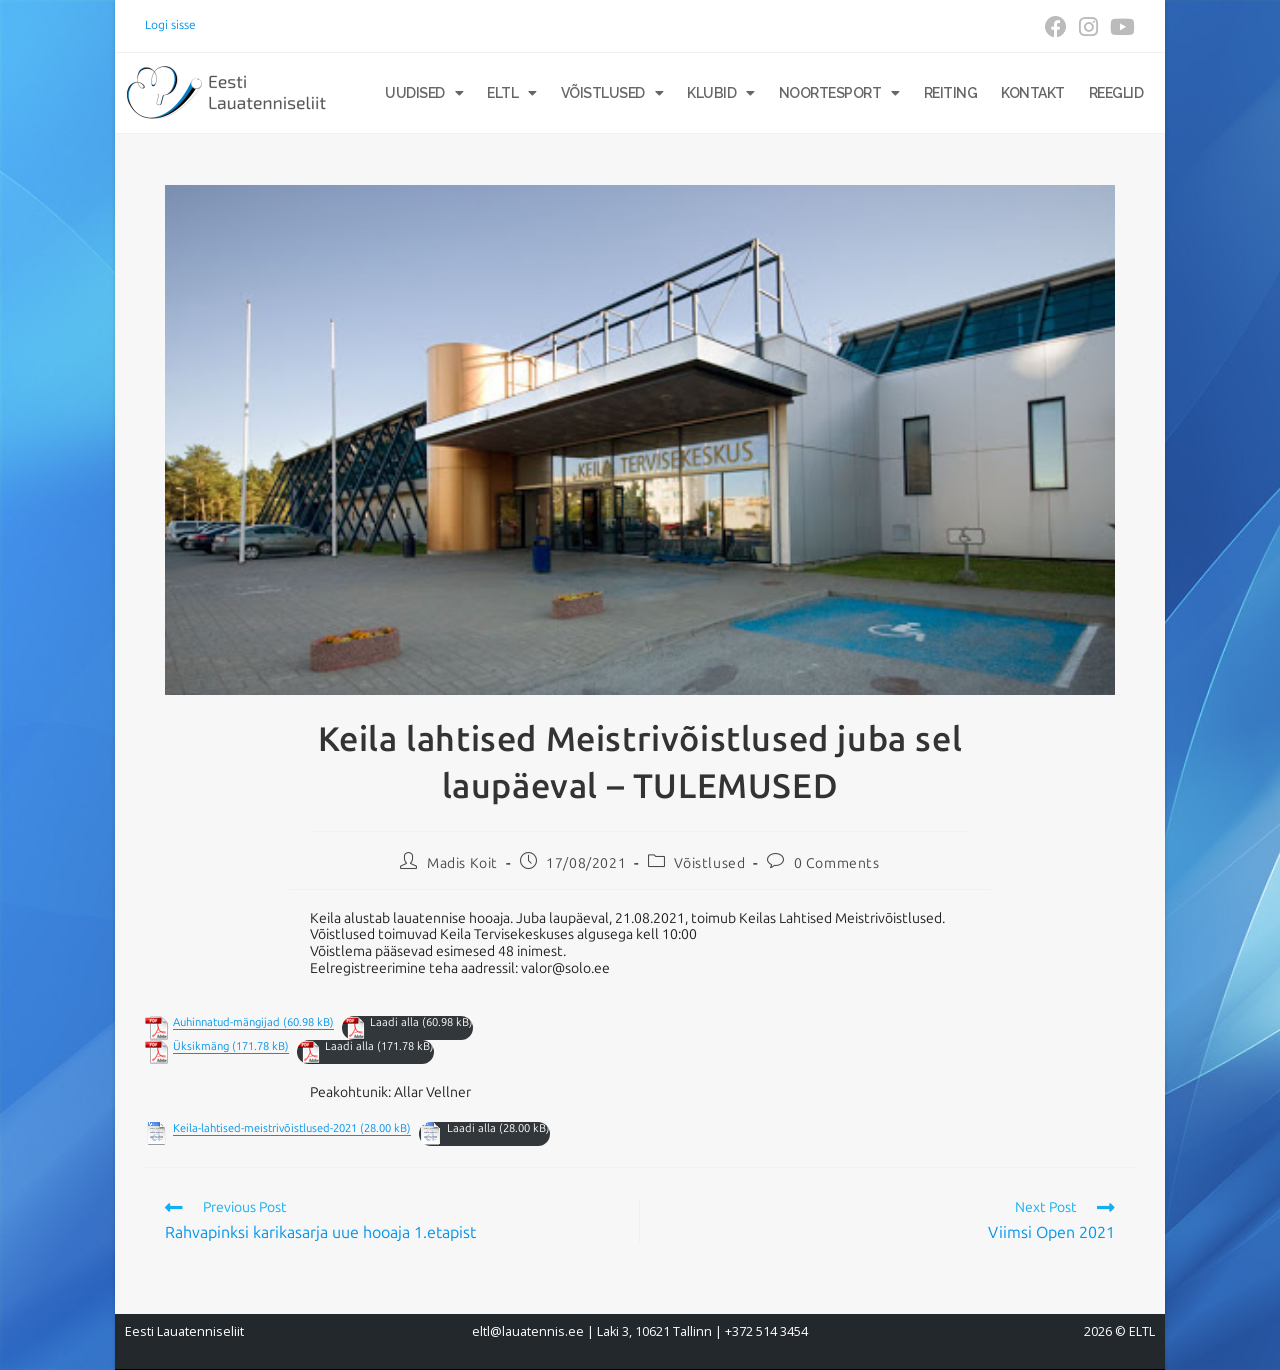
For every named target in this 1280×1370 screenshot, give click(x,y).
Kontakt (1033, 93)
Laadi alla (394, 1022)
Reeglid (1116, 93)
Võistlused (612, 93)
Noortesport (839, 93)
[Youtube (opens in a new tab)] (1119, 27)
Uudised (424, 93)
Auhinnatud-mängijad (226, 1022)
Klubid (721, 93)
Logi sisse (170, 25)
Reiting (951, 93)
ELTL (512, 93)
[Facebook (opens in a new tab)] (1056, 27)
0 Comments (837, 863)
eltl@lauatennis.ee (528, 1331)
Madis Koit (462, 863)
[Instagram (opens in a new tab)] (1088, 27)
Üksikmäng (201, 1046)
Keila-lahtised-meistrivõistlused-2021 (265, 1128)
